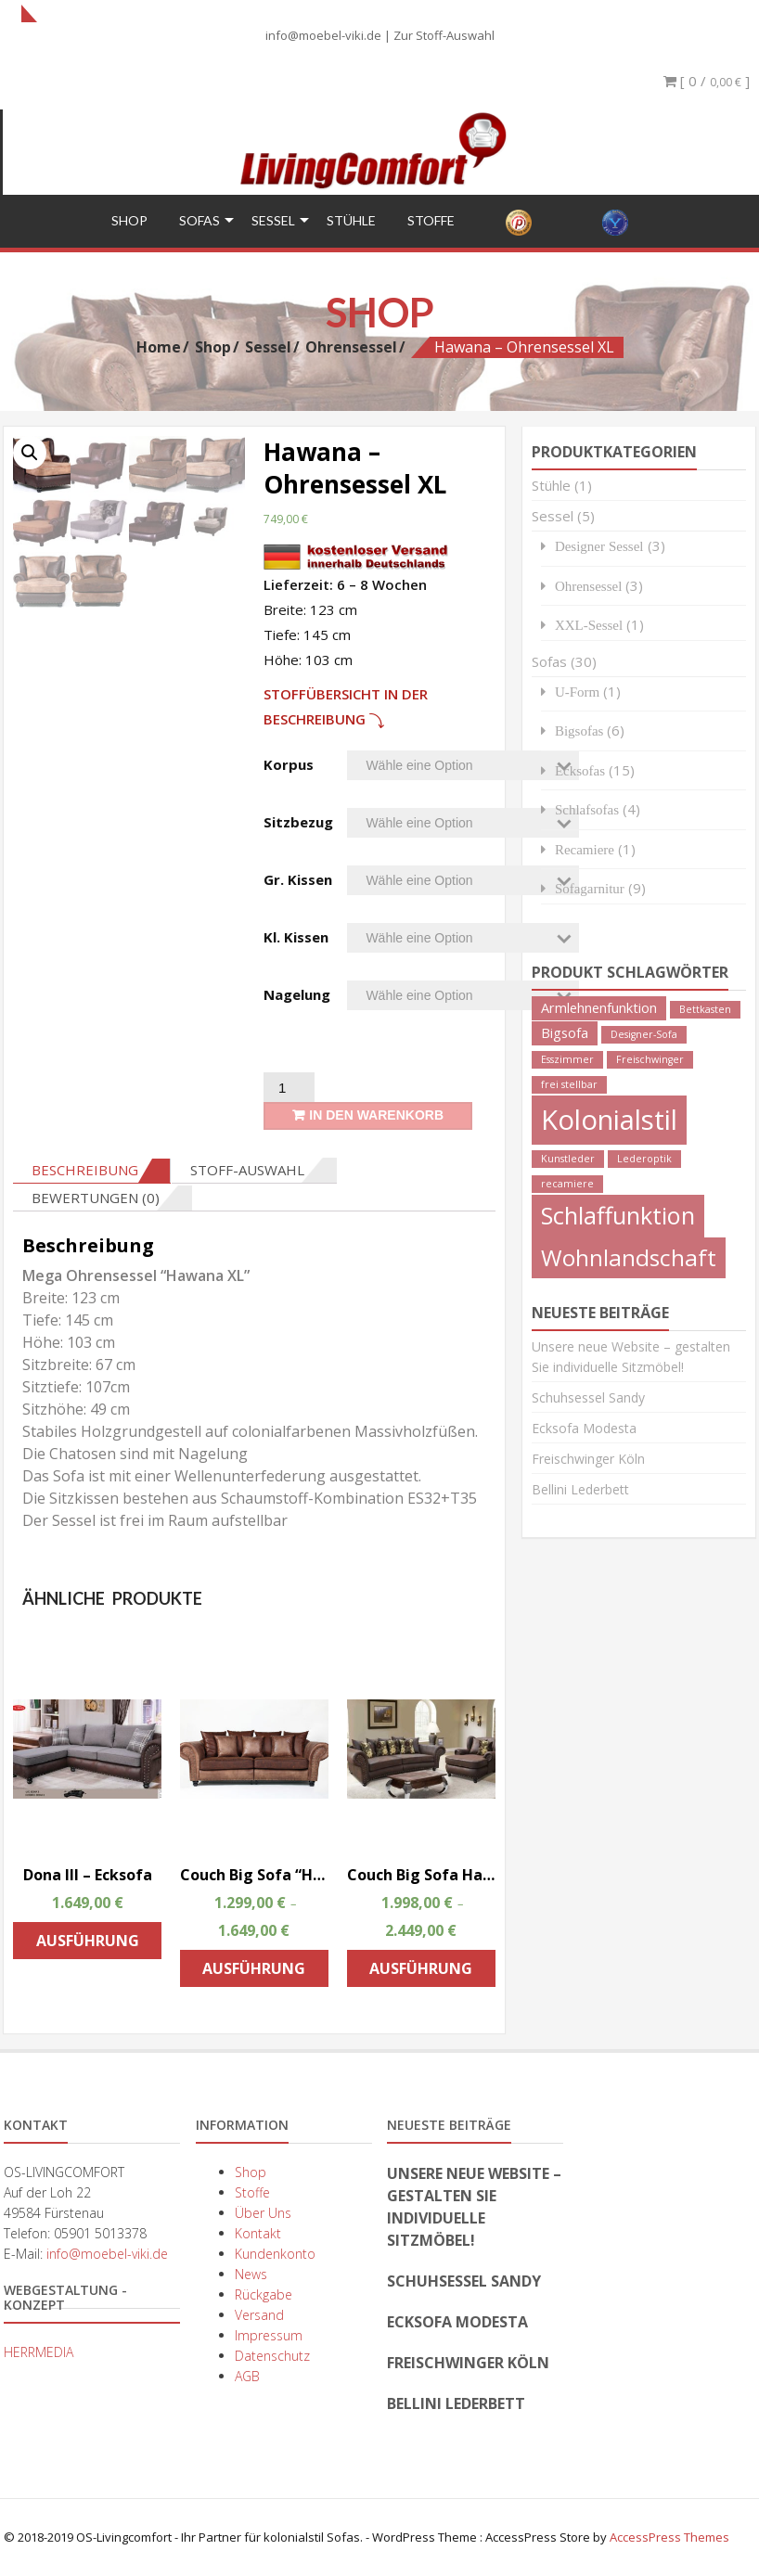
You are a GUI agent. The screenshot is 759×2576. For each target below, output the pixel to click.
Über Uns (263, 2212)
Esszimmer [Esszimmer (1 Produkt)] (567, 1058)
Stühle (351, 219)
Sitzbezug (298, 821)
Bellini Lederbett (580, 1488)
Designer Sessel (599, 545)
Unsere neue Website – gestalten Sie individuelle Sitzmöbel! (474, 2205)
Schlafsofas (587, 808)
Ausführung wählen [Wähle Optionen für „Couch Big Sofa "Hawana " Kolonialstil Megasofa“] (253, 1971)
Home (158, 345)
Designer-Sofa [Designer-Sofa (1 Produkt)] (644, 1033)
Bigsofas (579, 730)
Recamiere (584, 848)
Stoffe (431, 219)
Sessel (273, 219)
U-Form (577, 691)
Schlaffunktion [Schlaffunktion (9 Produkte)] (618, 1214)
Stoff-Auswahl (247, 1169)
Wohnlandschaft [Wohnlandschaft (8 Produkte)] (628, 1256)
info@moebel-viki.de (323, 35)
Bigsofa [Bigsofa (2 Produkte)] (564, 1032)
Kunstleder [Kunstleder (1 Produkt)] (568, 1157)
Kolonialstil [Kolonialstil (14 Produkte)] (609, 1118)
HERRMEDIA (38, 2351)
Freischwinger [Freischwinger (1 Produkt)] (650, 1058)
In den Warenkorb (376, 1114)
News (251, 2273)
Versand (259, 2314)
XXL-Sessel (589, 624)
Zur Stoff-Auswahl (444, 35)
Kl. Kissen (296, 936)
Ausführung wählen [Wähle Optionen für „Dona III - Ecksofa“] (87, 1943)
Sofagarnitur (589, 887)
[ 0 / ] (706, 80)
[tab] (92, 1170)
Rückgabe (263, 2293)
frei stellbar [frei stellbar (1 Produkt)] (569, 1083)
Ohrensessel (351, 345)
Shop (129, 219)
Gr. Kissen (298, 878)
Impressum (268, 2334)
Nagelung (297, 993)
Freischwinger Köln (588, 1458)
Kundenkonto (275, 2253)
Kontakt (258, 2232)
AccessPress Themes (669, 2536)
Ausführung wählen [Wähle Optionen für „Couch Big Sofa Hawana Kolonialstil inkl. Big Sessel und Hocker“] (420, 1971)
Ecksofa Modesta (584, 1427)
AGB (247, 2375)
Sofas (199, 219)
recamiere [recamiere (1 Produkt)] (567, 1182)
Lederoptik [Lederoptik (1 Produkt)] (644, 1157)
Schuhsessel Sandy (588, 1396)
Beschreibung (85, 1169)
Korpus (289, 763)
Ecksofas (580, 769)
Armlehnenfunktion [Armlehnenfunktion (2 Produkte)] (599, 1007)
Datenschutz (272, 2355)
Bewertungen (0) (96, 1196)
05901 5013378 (100, 2232)
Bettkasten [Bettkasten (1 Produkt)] (705, 1008)
